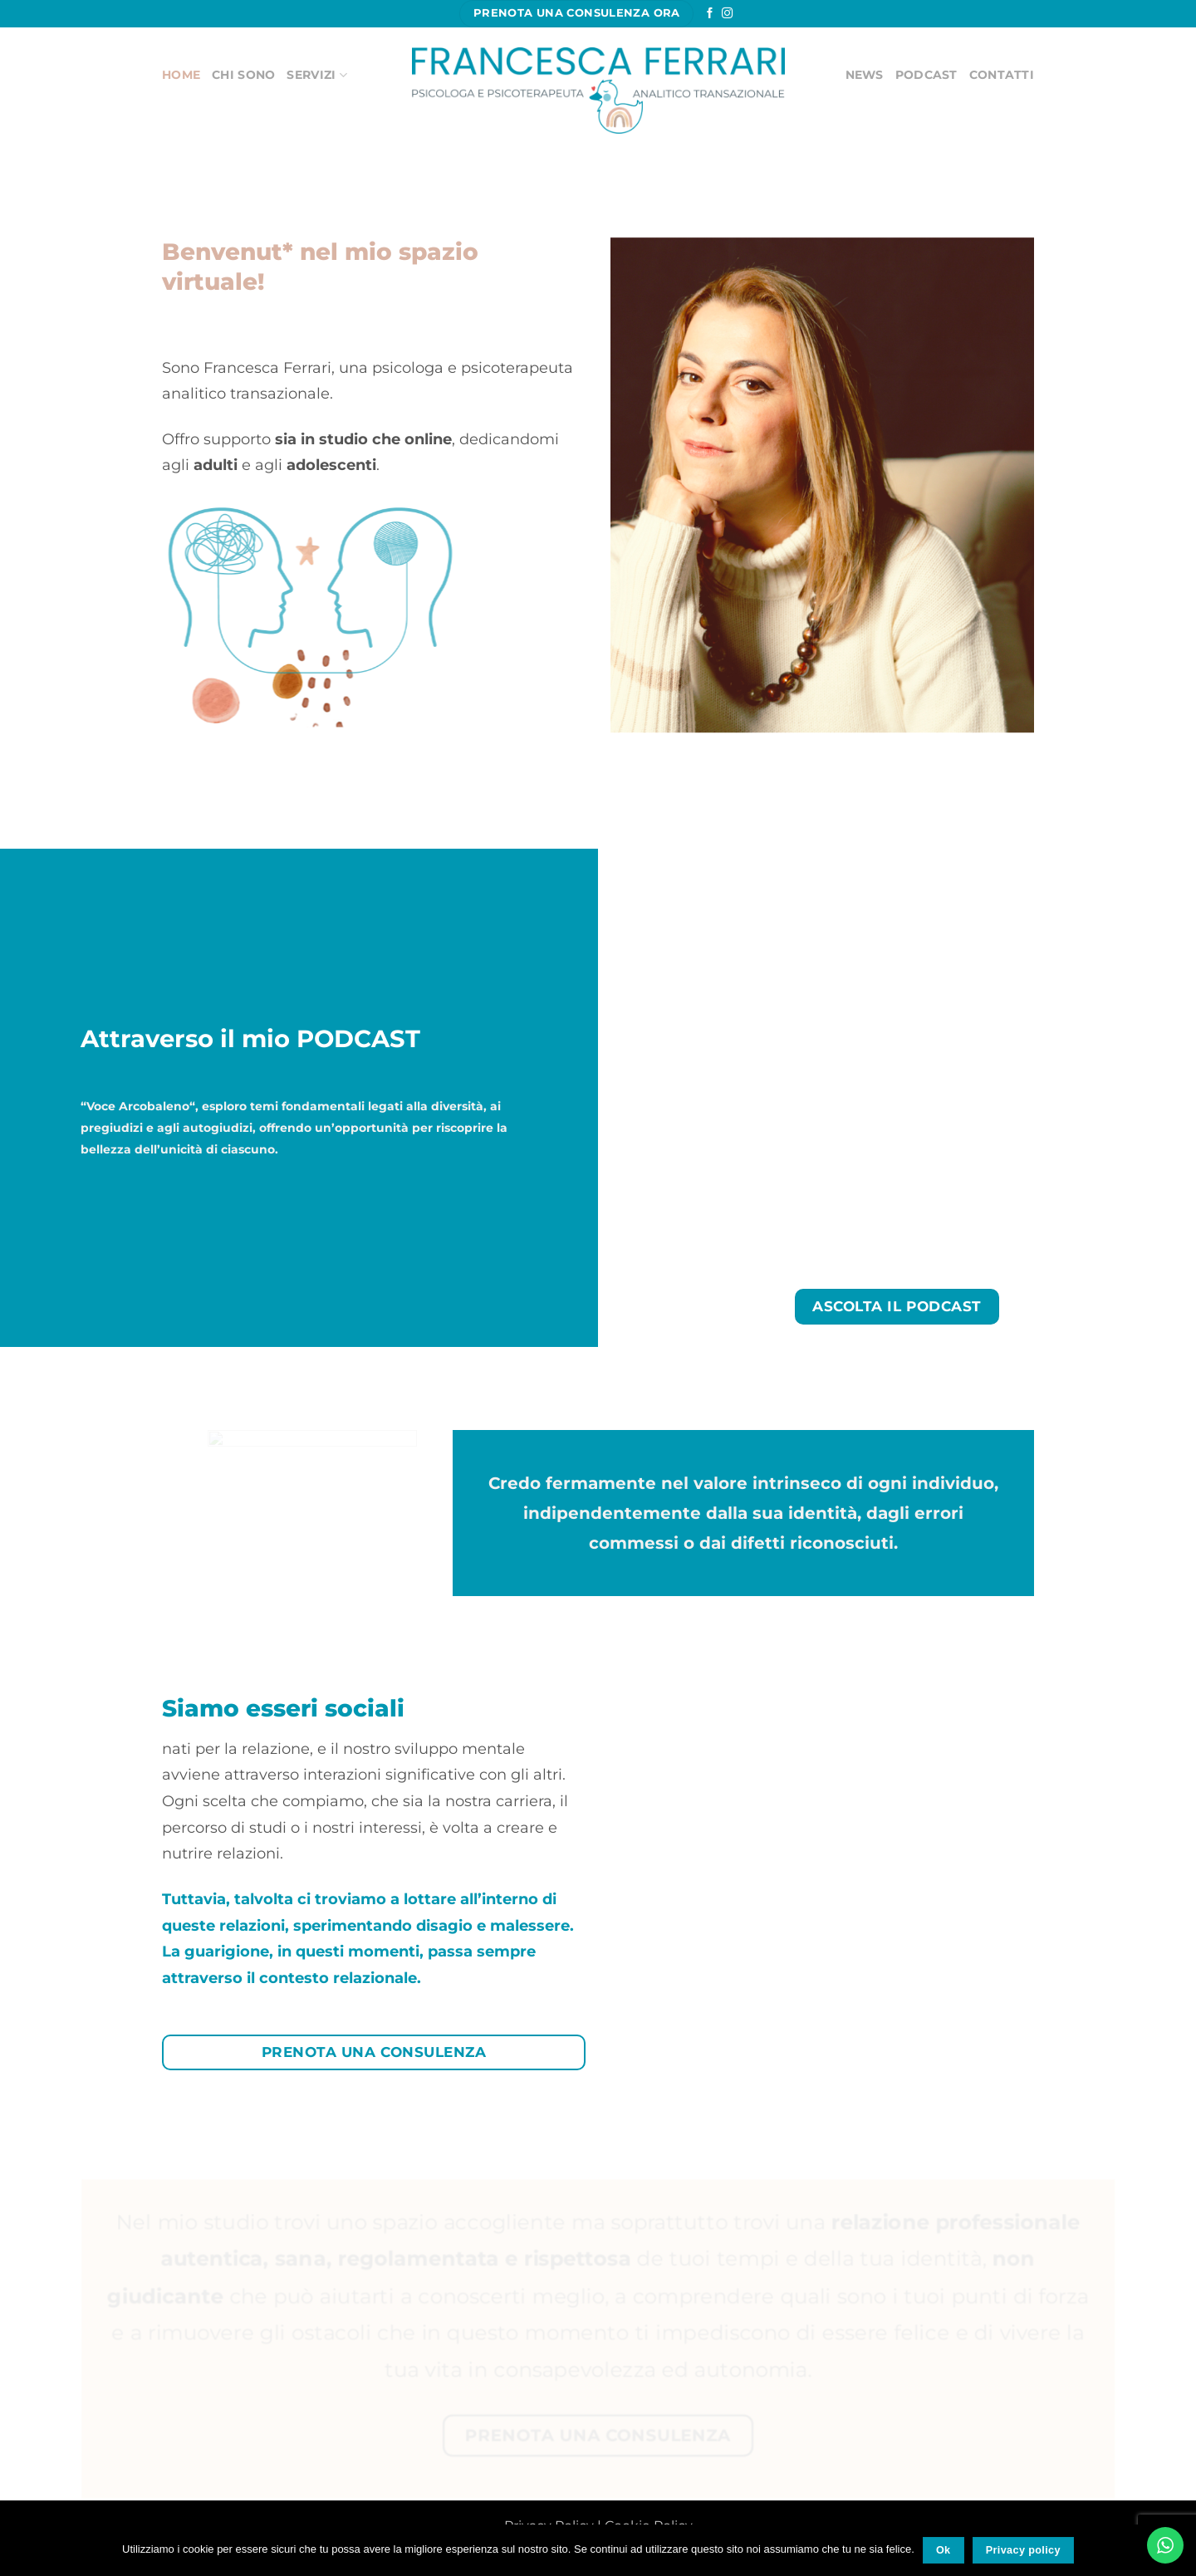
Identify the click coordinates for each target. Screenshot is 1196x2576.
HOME (181, 74)
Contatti (1001, 74)
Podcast (926, 74)
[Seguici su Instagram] (727, 13)
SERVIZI (316, 75)
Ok (943, 2550)
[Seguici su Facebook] (709, 13)
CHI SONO (243, 74)
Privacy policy (1023, 2550)
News (865, 74)
